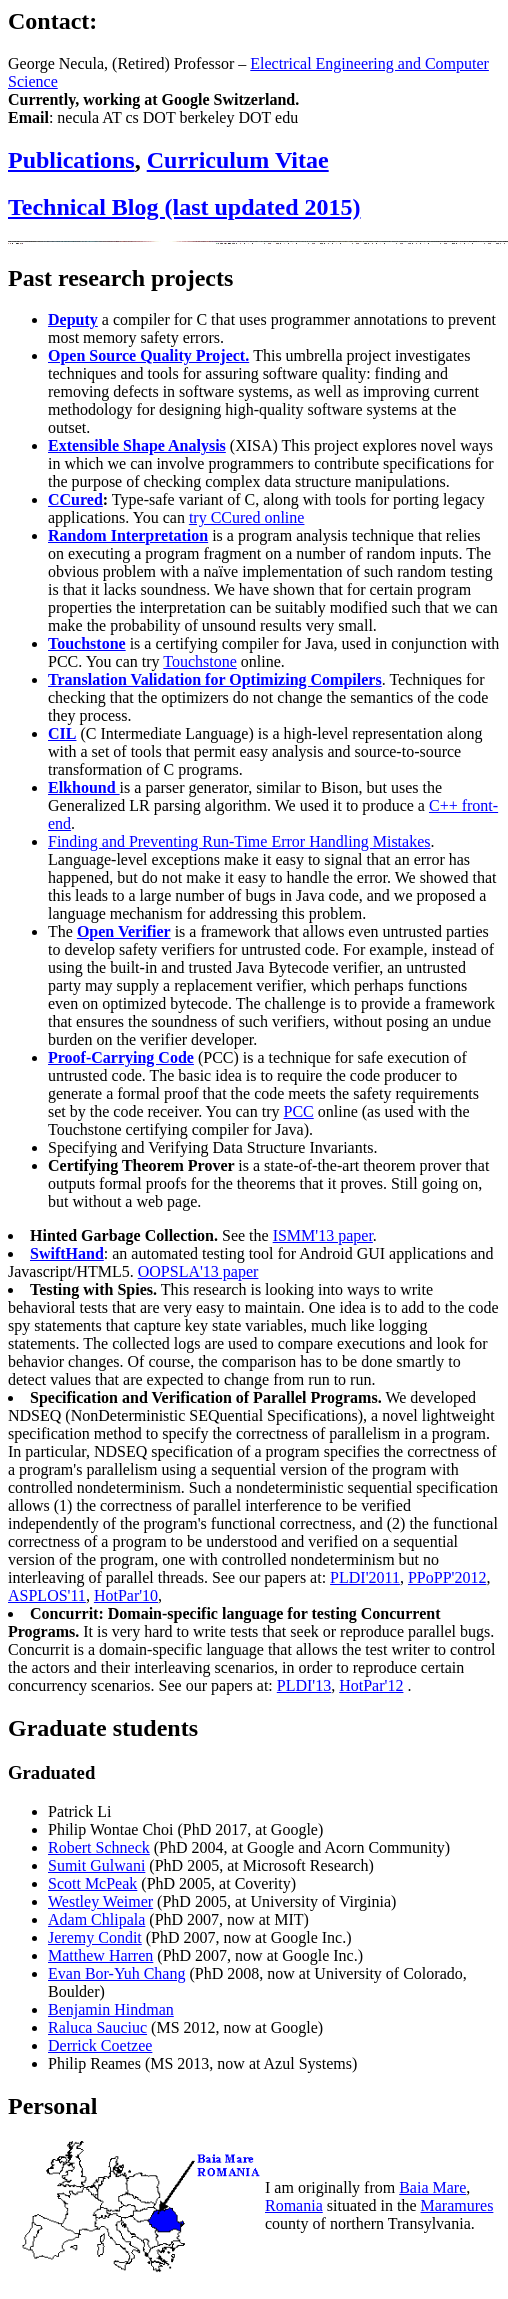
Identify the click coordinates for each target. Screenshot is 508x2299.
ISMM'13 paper (323, 1235)
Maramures (457, 2205)
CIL (62, 733)
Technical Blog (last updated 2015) (184, 207)
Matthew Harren (100, 1955)
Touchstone (87, 643)
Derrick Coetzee (100, 2045)
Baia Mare (432, 2187)
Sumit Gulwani (96, 1865)
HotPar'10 (126, 1595)
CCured (75, 499)
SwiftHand (67, 1253)
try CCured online (247, 517)
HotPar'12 (371, 1685)
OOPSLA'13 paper (198, 1271)
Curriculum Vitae (238, 160)
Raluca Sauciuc (97, 2027)
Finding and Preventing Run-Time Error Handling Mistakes (239, 841)
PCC (298, 1111)
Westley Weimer (100, 1901)
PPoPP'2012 (447, 1577)
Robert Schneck (99, 1847)
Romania (294, 2205)
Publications (71, 160)
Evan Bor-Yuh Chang (116, 1973)
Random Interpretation (128, 535)
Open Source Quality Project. (148, 355)
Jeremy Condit (95, 1937)
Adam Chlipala (96, 1919)
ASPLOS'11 (47, 1595)
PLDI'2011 (365, 1577)
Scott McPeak (92, 1883)
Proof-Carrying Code (121, 1057)
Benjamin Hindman (111, 2009)
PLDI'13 (304, 1685)
